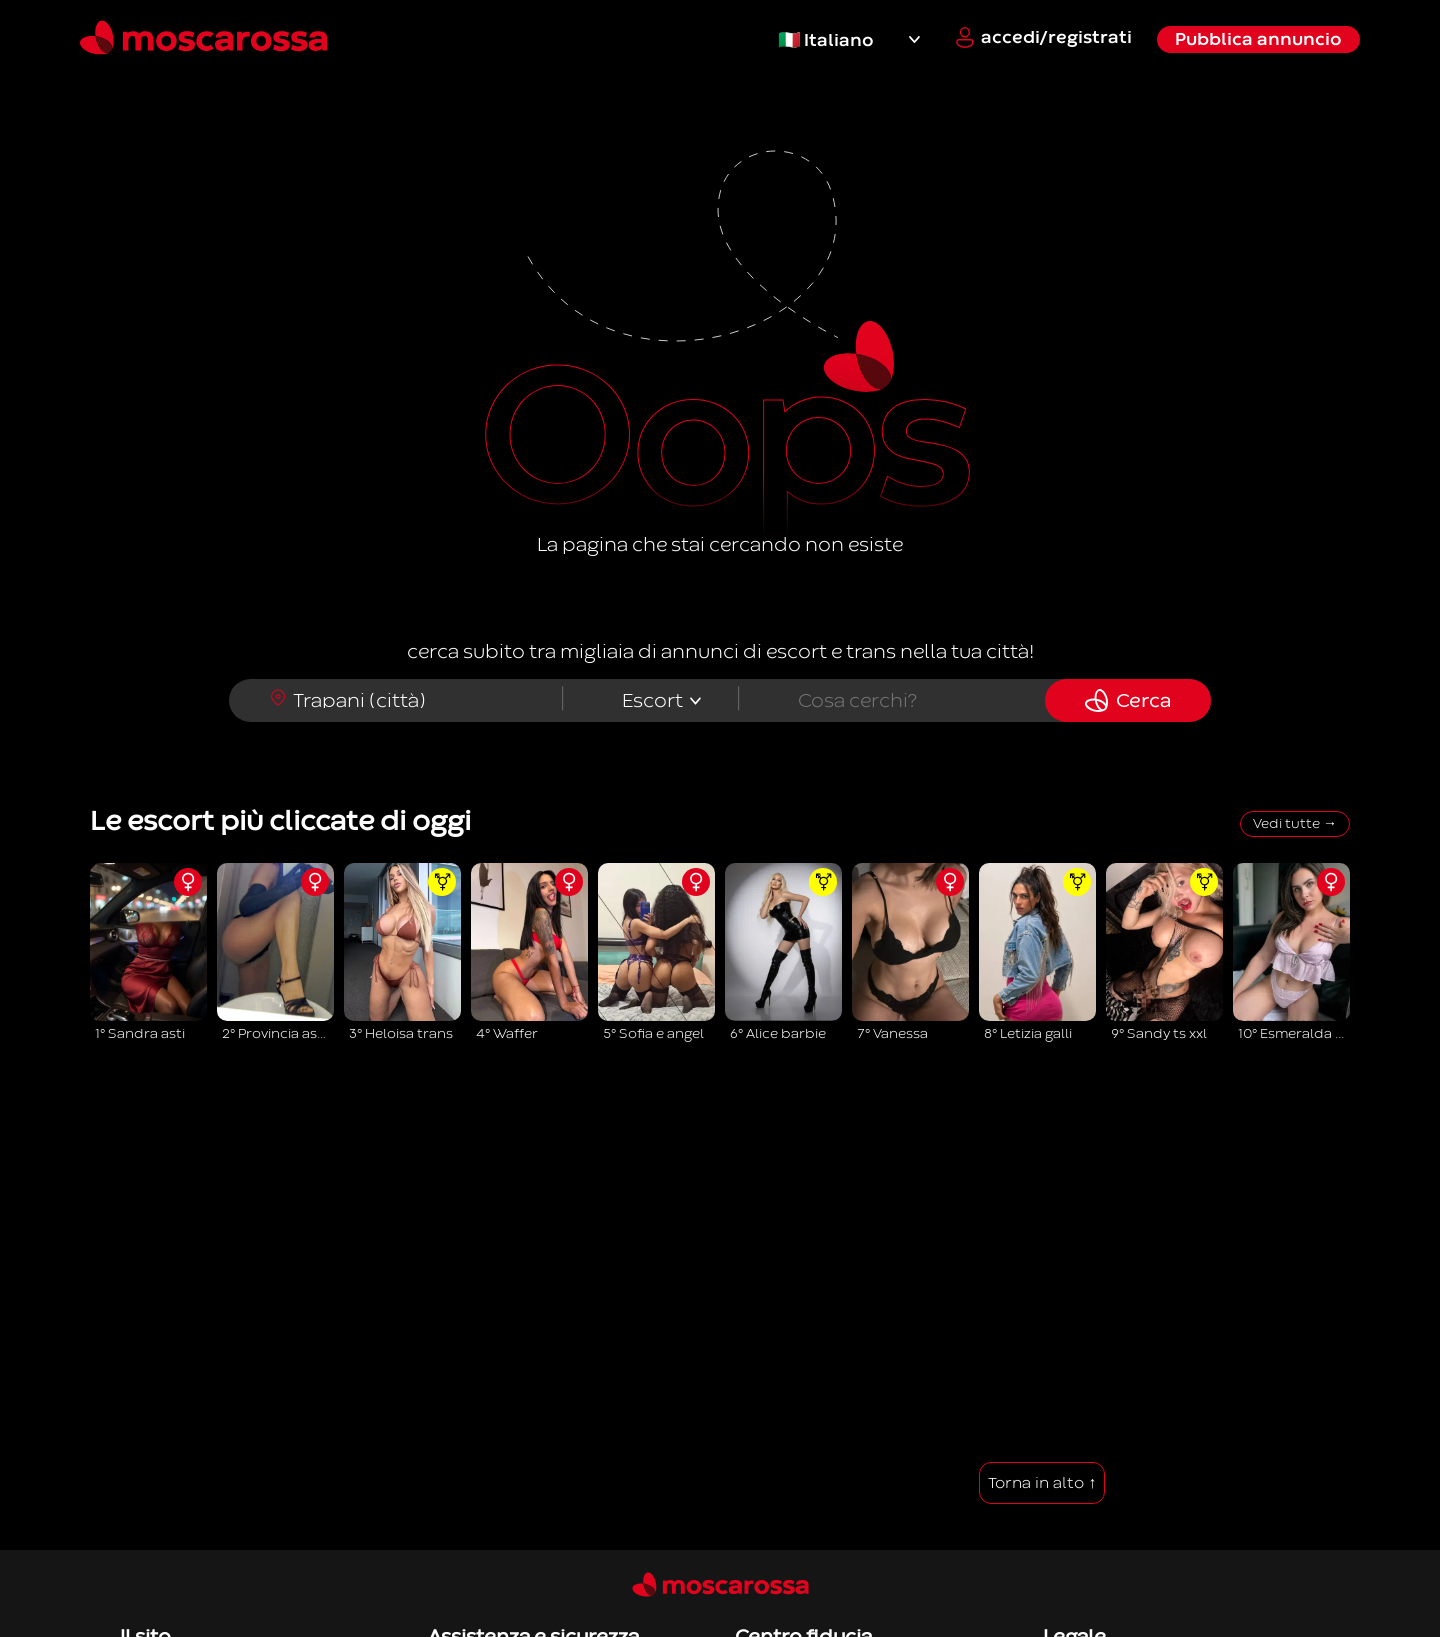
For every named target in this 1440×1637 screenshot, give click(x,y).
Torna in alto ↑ (1042, 1483)
